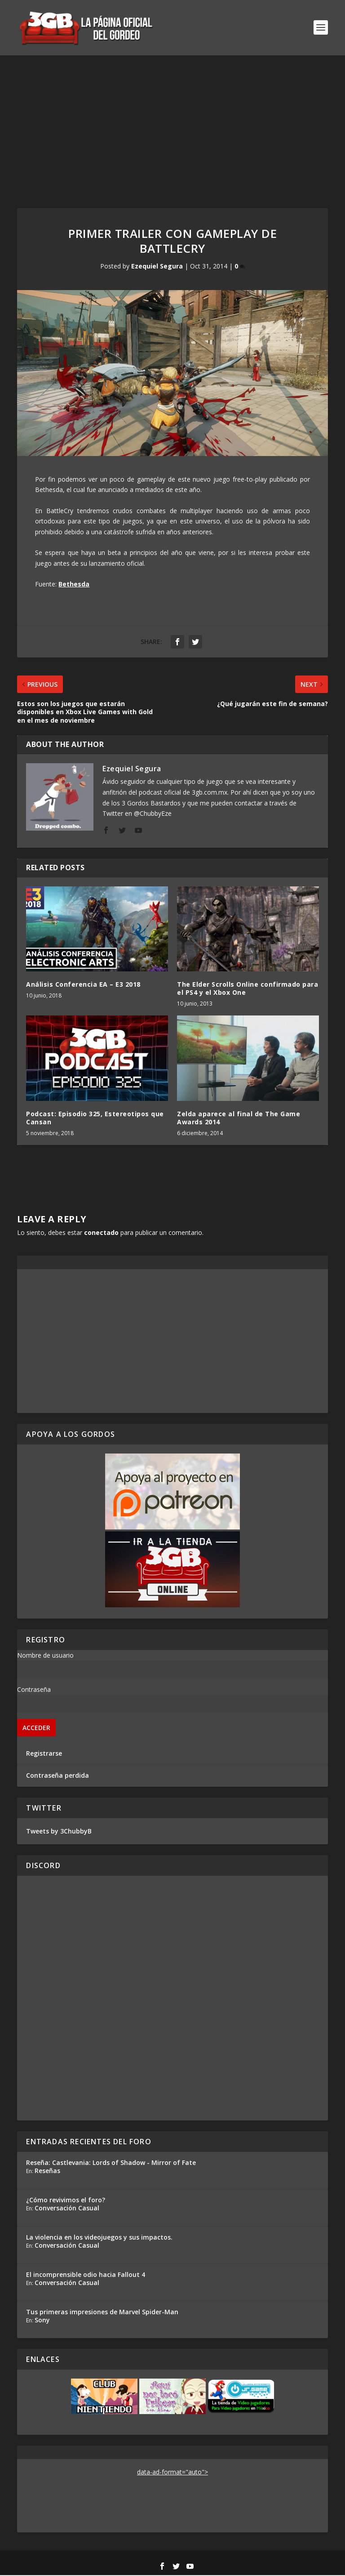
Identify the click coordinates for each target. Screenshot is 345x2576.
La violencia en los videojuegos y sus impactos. (99, 2237)
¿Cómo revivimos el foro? (65, 2200)
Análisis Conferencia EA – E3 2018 (83, 984)
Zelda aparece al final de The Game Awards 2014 (238, 1118)
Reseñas (47, 2171)
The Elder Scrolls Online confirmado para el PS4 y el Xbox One (247, 988)
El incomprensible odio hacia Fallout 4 (85, 2275)
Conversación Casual (67, 2208)
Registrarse (44, 1753)
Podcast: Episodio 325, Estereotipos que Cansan (95, 1118)
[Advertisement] (172, 123)
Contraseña (34, 1690)
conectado (101, 1233)
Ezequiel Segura (157, 267)
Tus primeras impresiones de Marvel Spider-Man (102, 2312)
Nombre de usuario (45, 1655)
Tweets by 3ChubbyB (59, 1831)
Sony (42, 2320)
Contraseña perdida (57, 1776)
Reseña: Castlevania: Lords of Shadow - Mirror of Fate (111, 2163)
